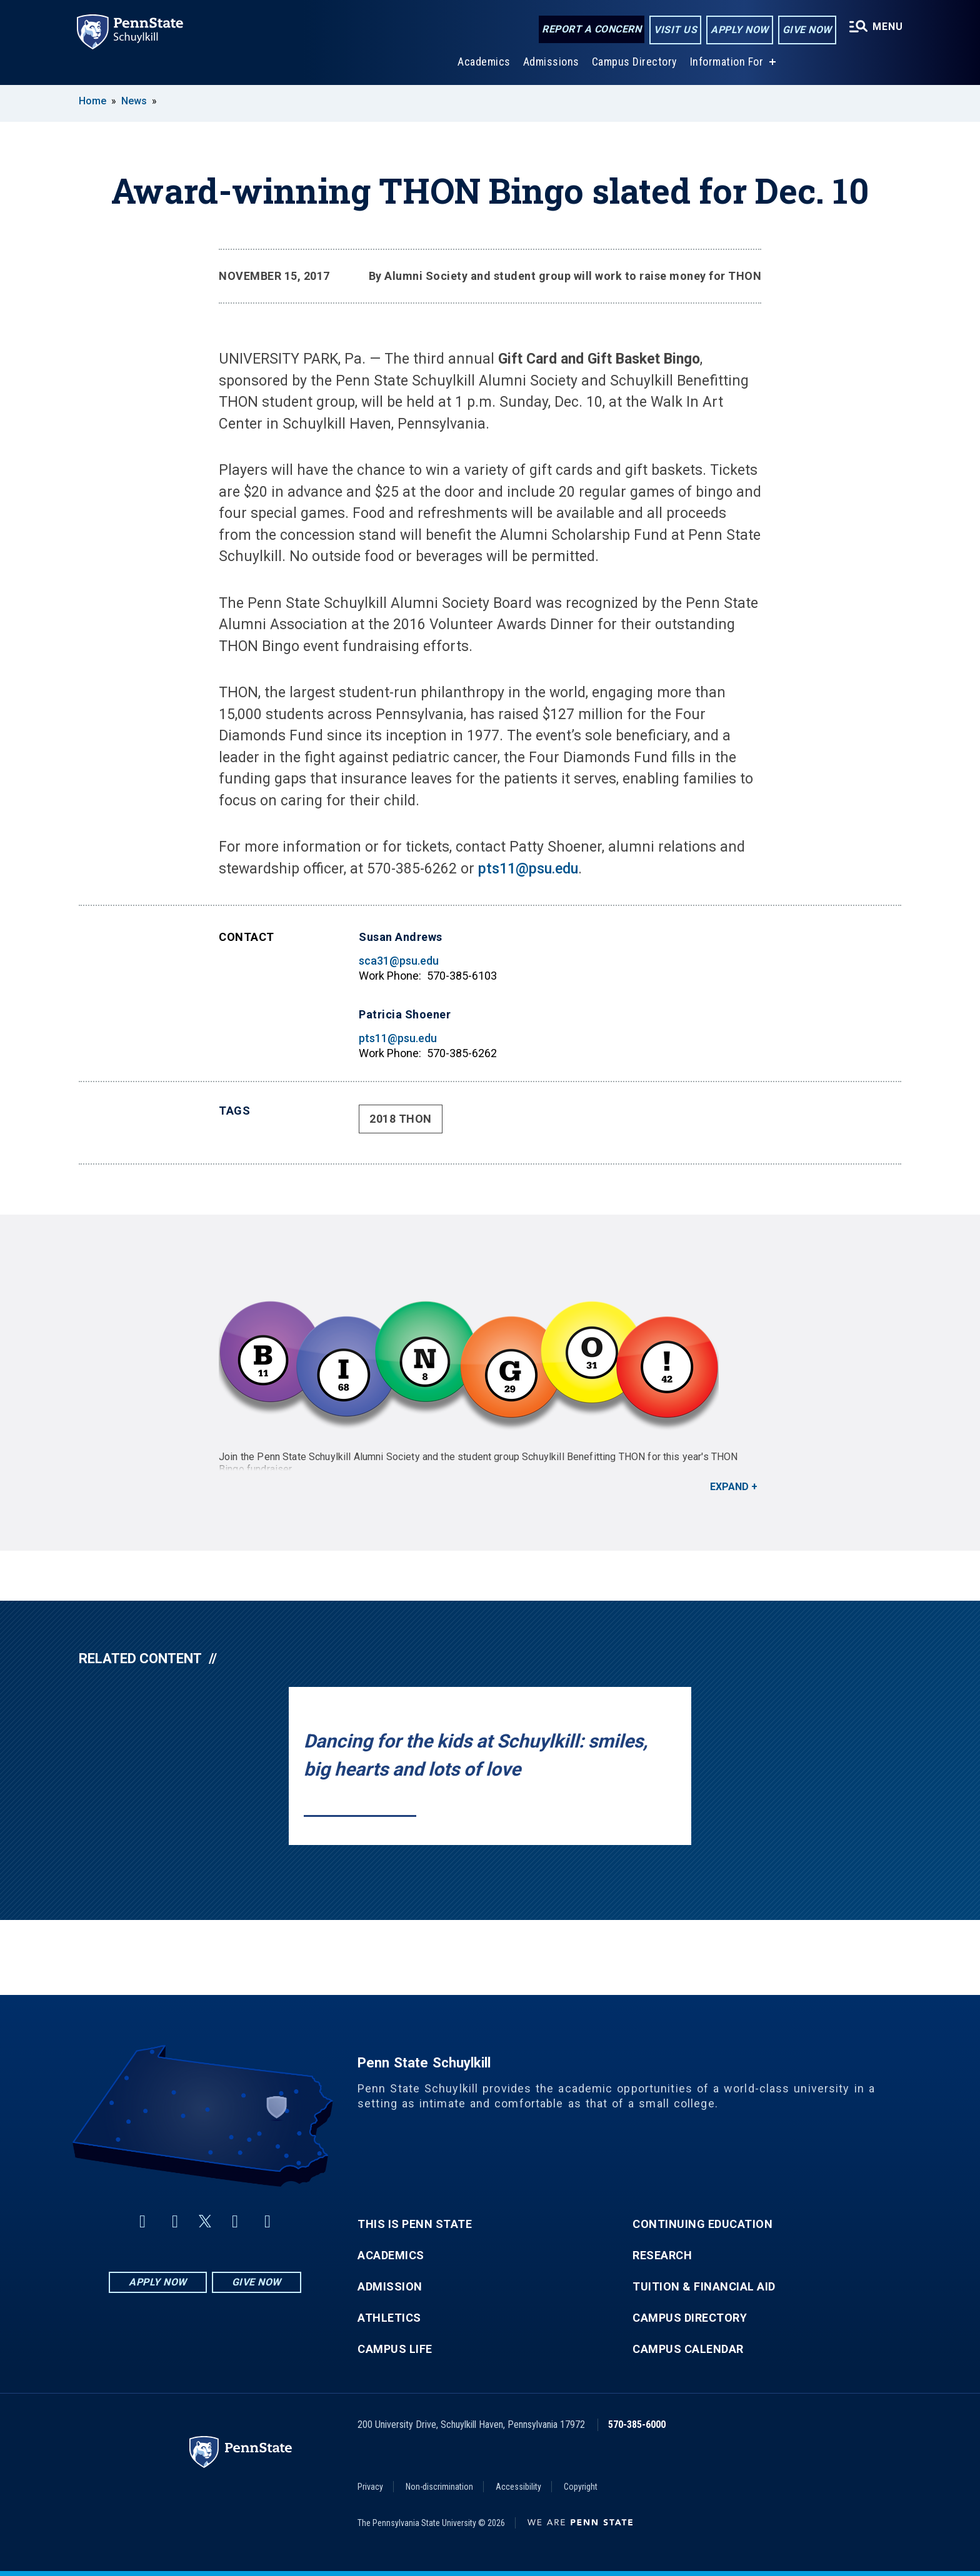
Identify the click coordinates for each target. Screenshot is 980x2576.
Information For (725, 61)
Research (662, 2255)
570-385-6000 (637, 2424)
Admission (390, 2286)
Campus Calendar (688, 2349)
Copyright (581, 2487)
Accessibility (518, 2487)
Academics (482, 61)
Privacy (370, 2487)
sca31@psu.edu (399, 960)
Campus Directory (633, 61)
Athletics (389, 2318)
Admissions (549, 61)
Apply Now (737, 30)
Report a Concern (589, 30)
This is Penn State (415, 2224)
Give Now (804, 30)
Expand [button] (729, 1487)
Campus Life (395, 2349)
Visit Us (672, 30)
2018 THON (400, 1118)
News (134, 101)
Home (92, 101)
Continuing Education (702, 2224)
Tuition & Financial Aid (704, 2286)
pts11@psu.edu (528, 868)
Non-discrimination (439, 2487)
